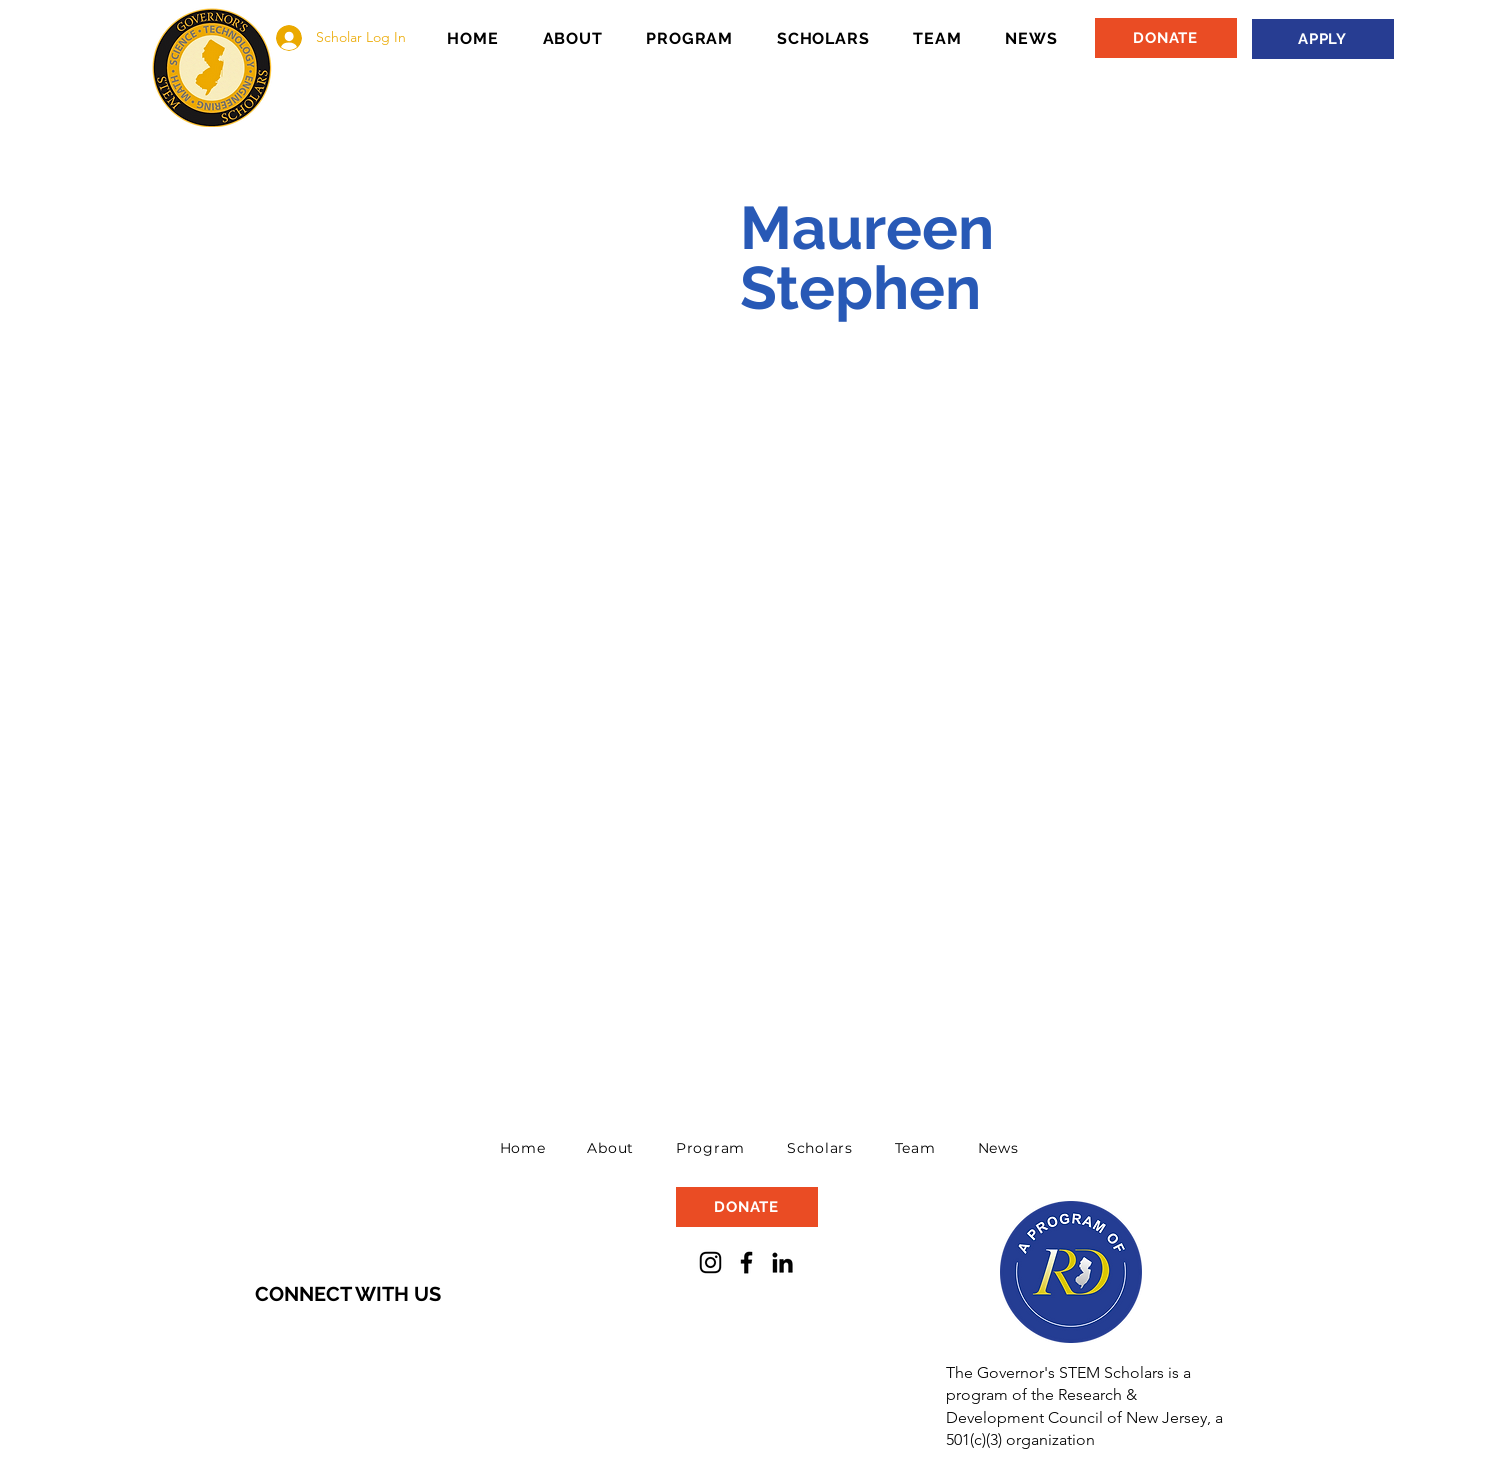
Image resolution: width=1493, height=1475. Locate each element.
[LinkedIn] (782, 1262)
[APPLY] (1323, 39)
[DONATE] (1166, 38)
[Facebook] (746, 1262)
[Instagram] (710, 1262)
